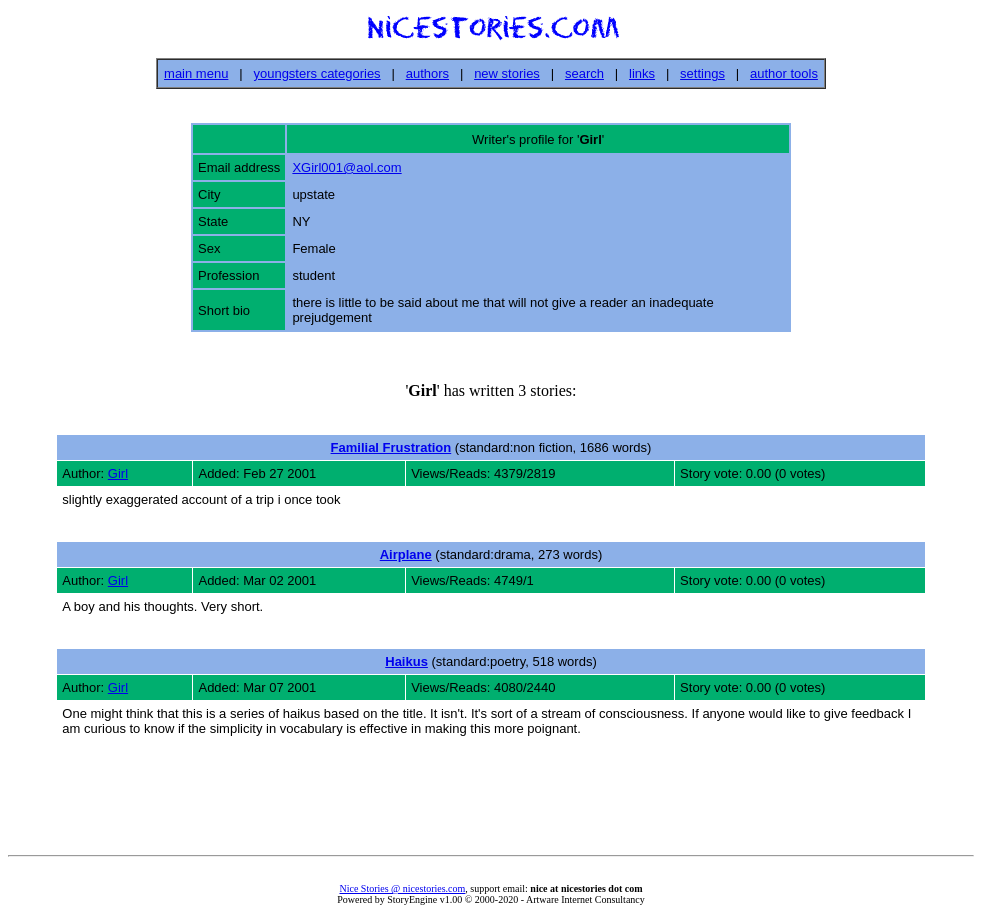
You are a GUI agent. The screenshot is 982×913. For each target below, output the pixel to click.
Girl (118, 473)
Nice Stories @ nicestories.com (402, 888)
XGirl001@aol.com (346, 167)
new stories (507, 73)
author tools (784, 73)
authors (427, 73)
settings (702, 73)
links (642, 73)
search (584, 73)
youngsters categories (316, 73)
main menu (196, 73)
